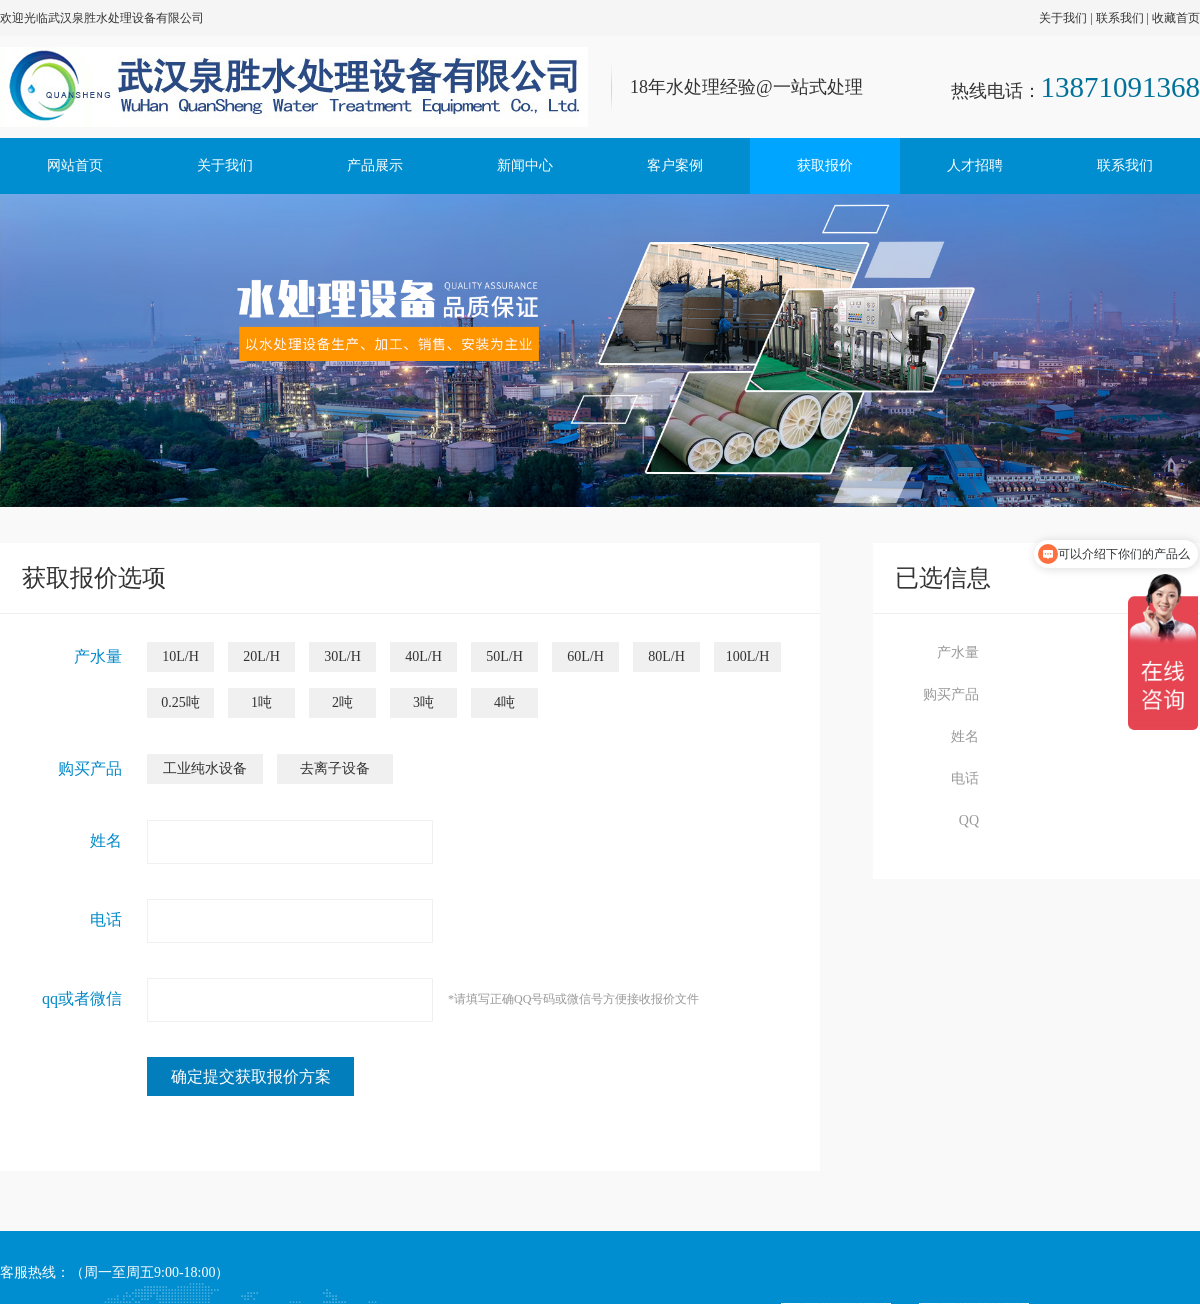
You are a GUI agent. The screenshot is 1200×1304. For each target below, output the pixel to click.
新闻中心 (525, 165)
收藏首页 (1176, 18)
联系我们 (1120, 18)
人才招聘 (975, 165)
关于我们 (1063, 18)
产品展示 (375, 165)
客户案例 (675, 165)
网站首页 (75, 165)
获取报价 (825, 165)
